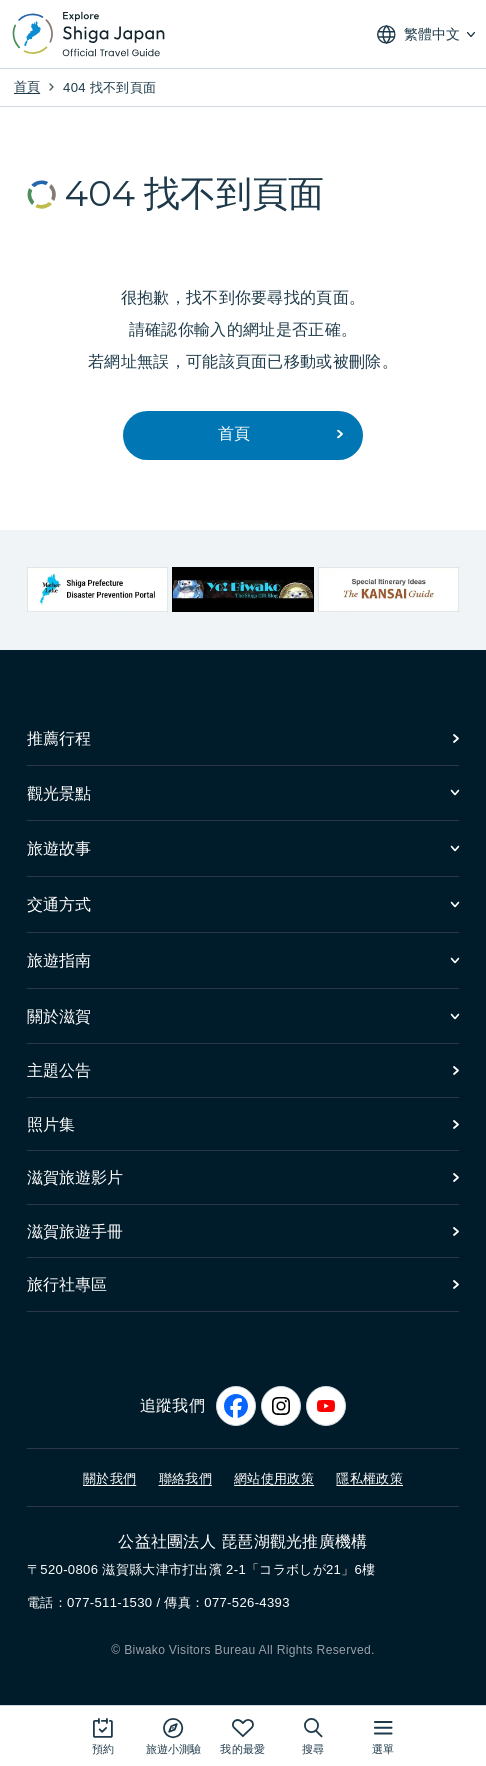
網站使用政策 (274, 1477)
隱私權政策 (369, 1477)
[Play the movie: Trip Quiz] (173, 1735)
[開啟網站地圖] (383, 1735)
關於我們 (109, 1477)
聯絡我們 (185, 1477)
